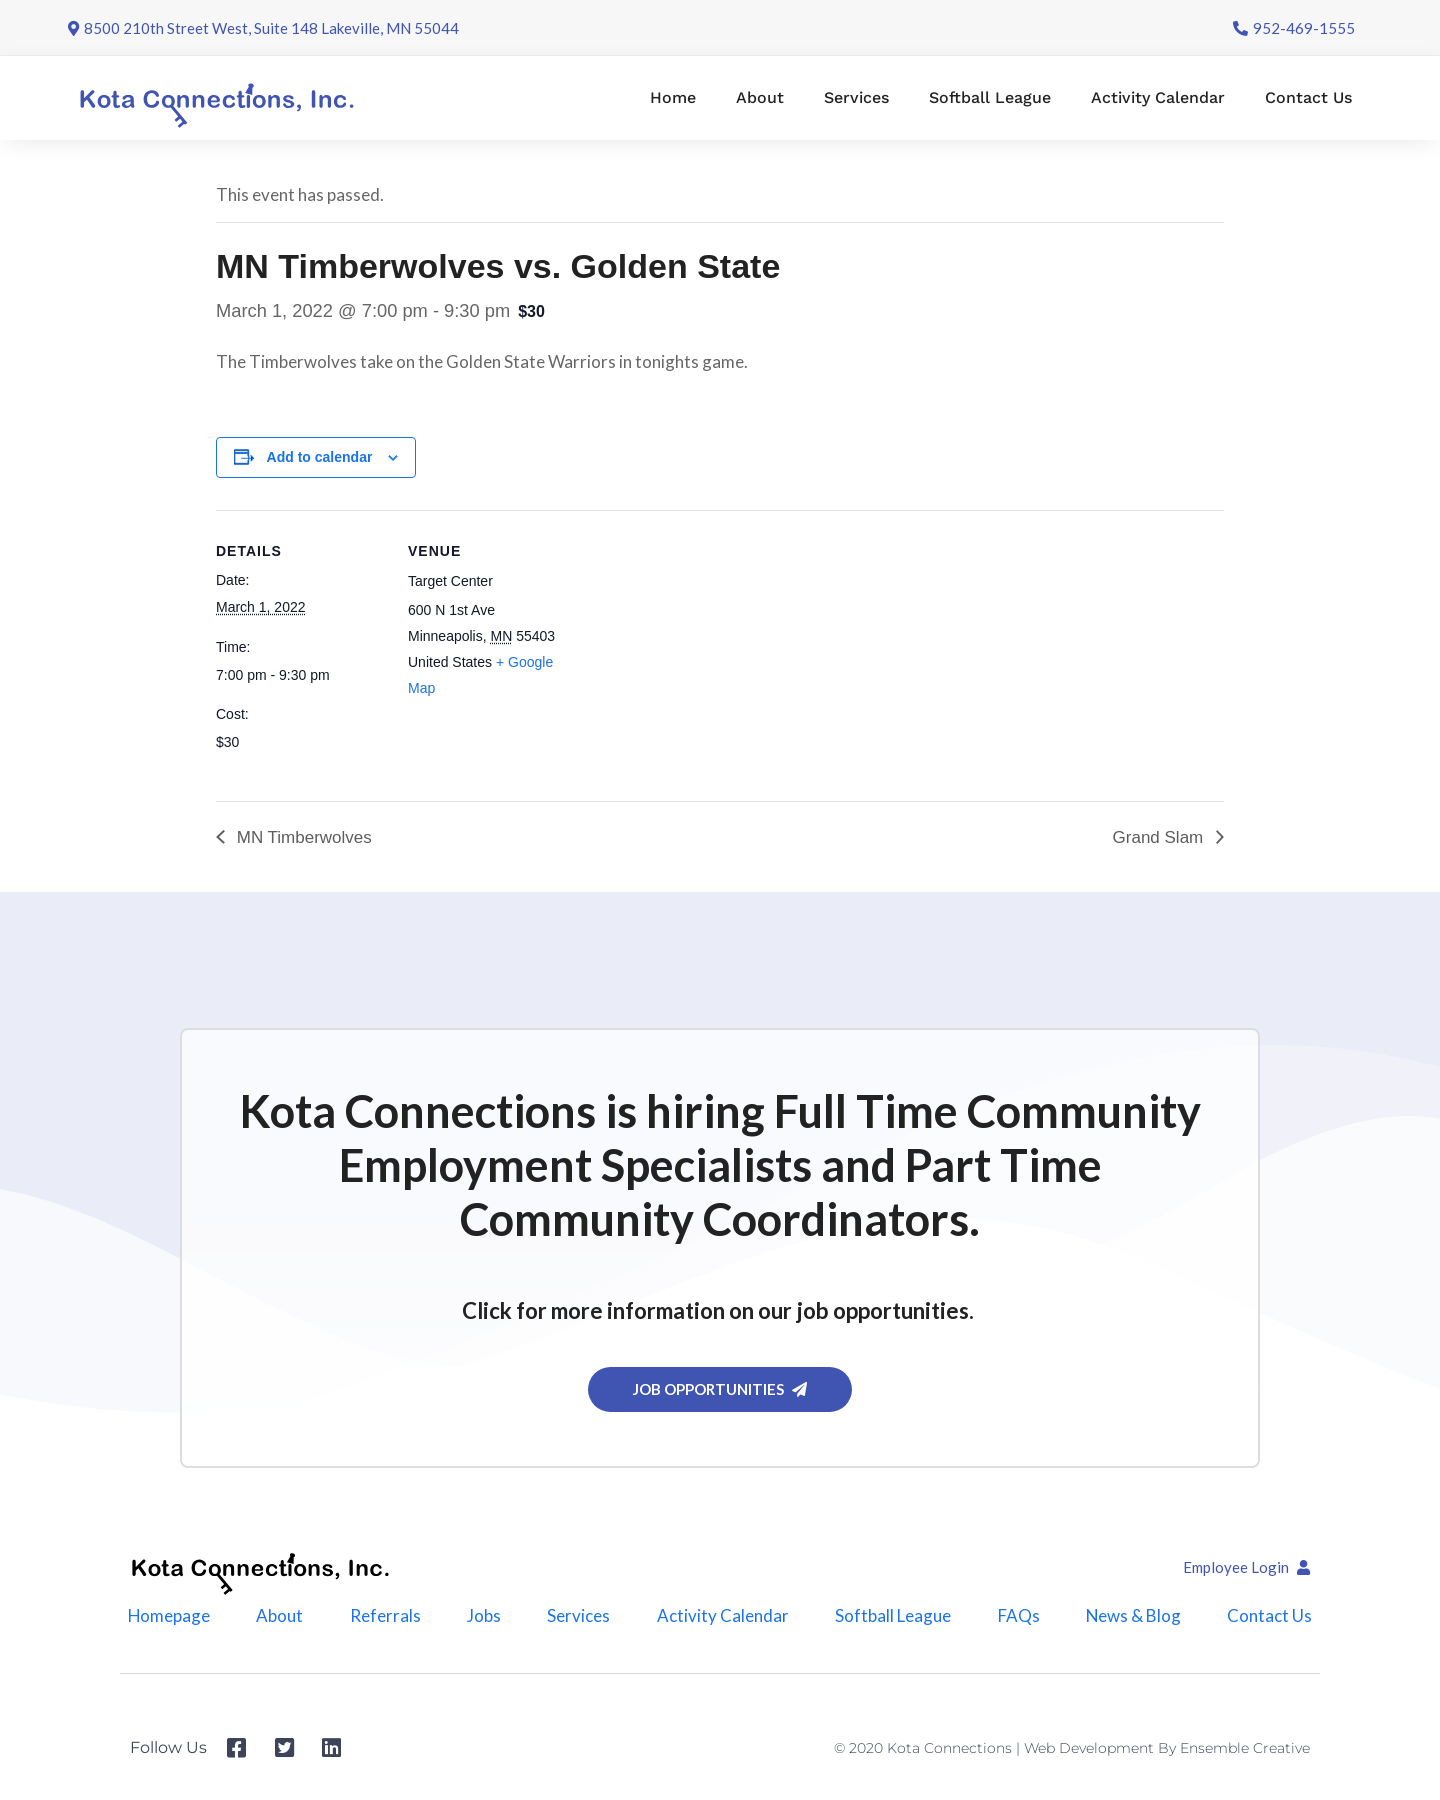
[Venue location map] (705, 648)
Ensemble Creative (1245, 1749)
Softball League (990, 97)
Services (856, 97)
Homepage (168, 1615)
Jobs (484, 1615)
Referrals (385, 1615)
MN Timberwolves (302, 837)
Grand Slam (1160, 837)
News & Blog (1134, 1615)
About (760, 97)
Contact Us (1308, 97)
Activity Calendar (1158, 97)
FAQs (1018, 1615)
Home (673, 97)
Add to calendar (320, 457)
